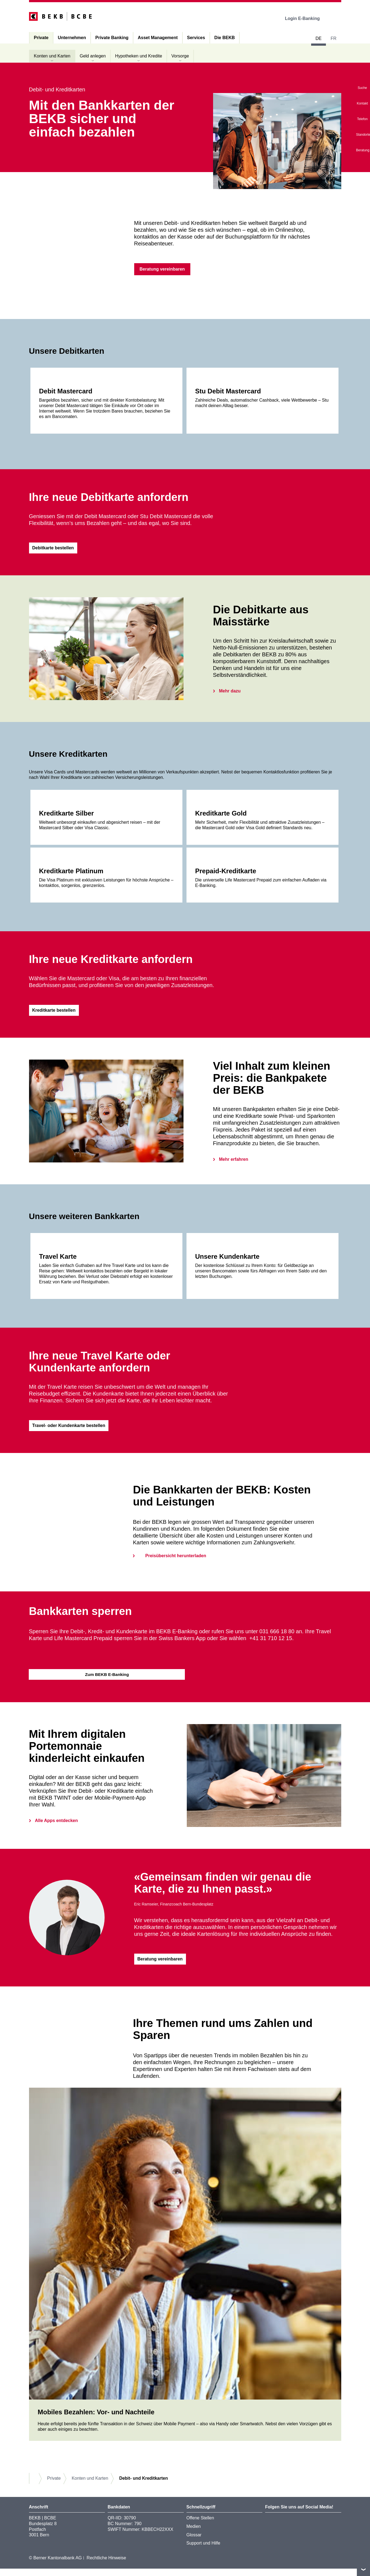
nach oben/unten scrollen (363, 2569)
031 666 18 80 (276, 1637)
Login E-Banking (306, 18)
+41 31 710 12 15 (270, 1644)
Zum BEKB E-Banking (107, 1680)
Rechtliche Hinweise (106, 2565)
